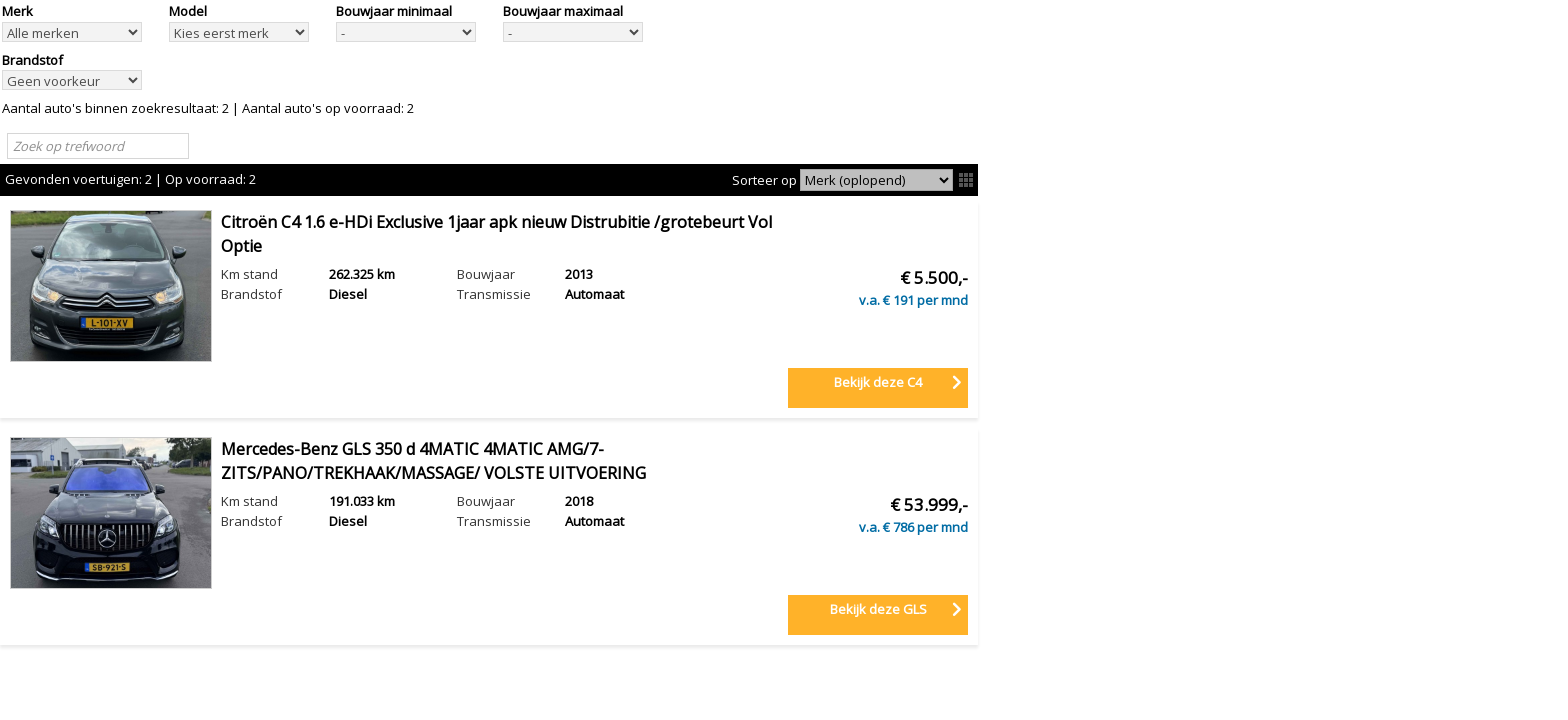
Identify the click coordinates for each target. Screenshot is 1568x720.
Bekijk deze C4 (878, 382)
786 (903, 527)
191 (903, 300)
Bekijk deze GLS (878, 609)
